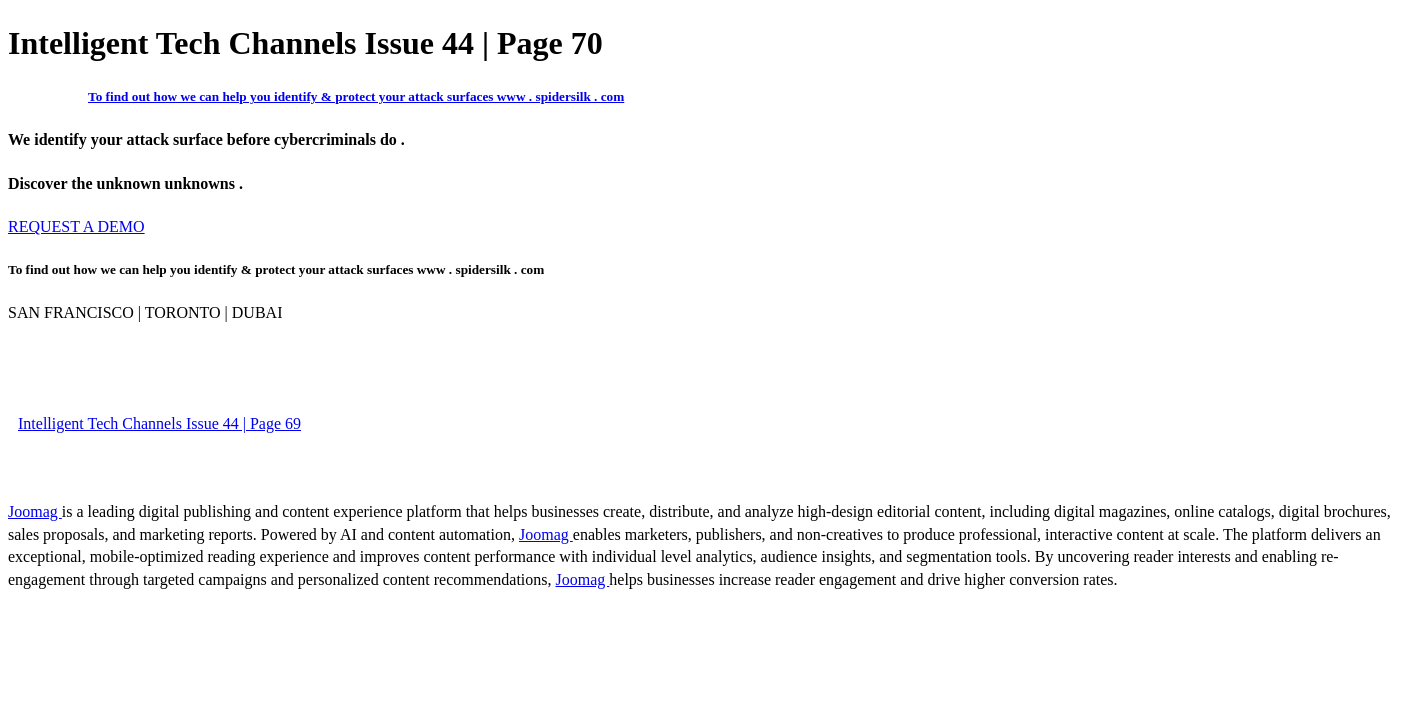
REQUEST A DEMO (76, 226)
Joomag (35, 511)
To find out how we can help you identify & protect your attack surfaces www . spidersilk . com (356, 96)
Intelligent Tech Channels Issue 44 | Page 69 (159, 423)
